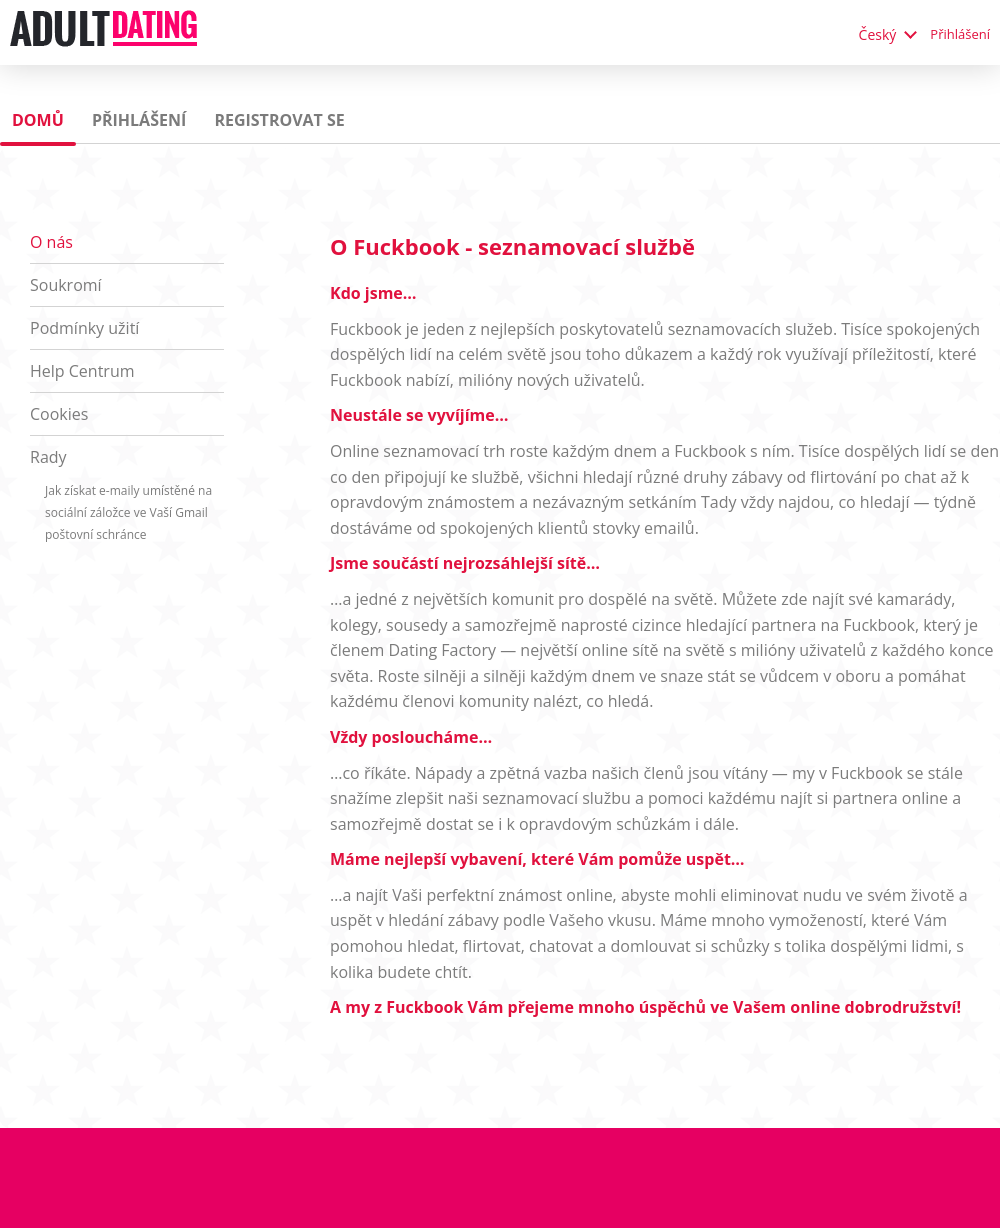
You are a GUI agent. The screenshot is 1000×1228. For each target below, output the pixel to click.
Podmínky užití (84, 328)
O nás (51, 242)
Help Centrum (82, 371)
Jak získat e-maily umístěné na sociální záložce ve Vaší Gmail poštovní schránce (128, 512)
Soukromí (66, 285)
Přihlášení (960, 34)
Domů (38, 120)
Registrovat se (279, 120)
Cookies (59, 414)
